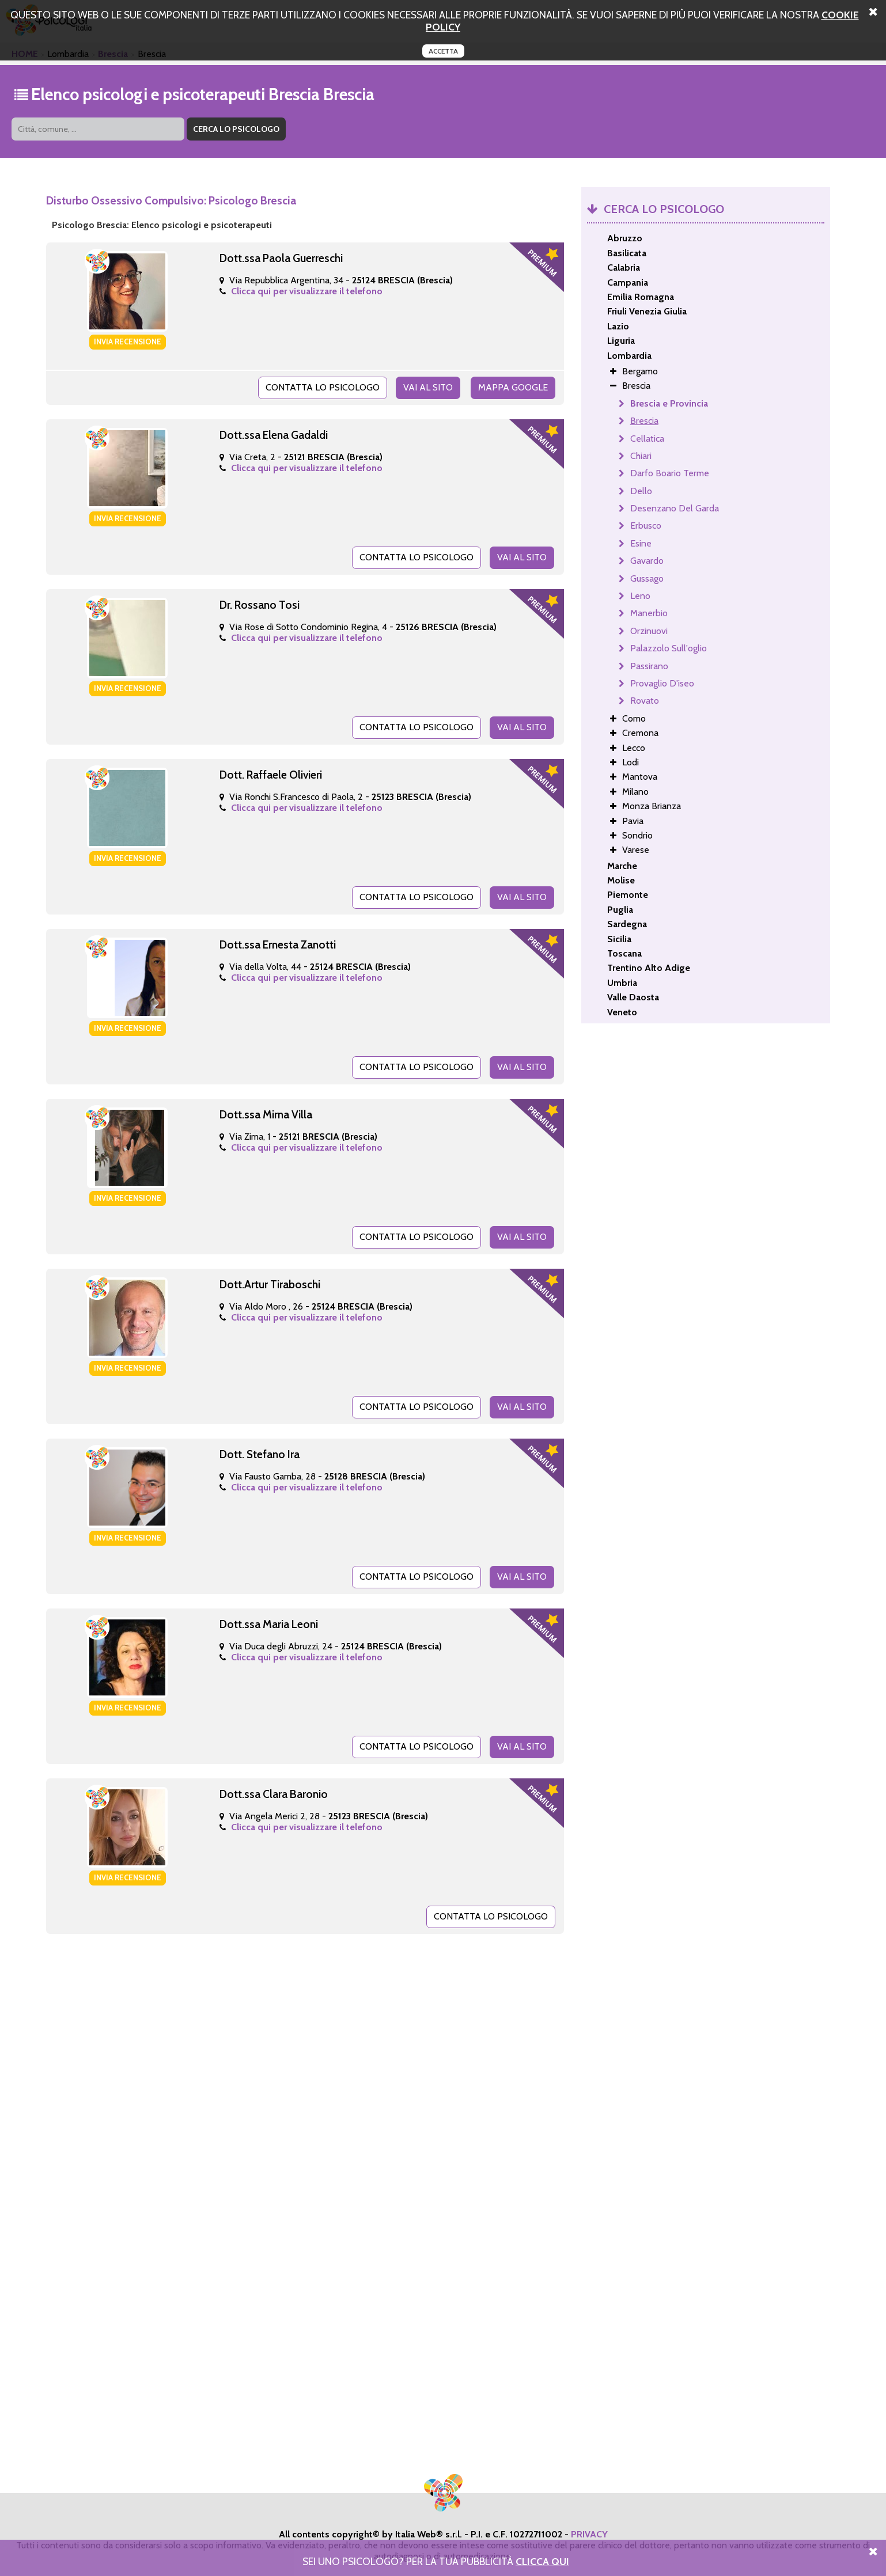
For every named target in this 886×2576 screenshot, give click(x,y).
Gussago (647, 578)
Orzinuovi (649, 630)
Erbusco (645, 525)
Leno (640, 595)
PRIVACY (589, 2534)
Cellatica (647, 438)
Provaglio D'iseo (662, 683)
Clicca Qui (542, 2561)
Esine (641, 543)
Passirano (649, 666)
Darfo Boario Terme (669, 473)
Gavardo (647, 560)
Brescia (644, 420)
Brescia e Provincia (669, 403)
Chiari (641, 455)
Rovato (644, 700)
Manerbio (649, 613)
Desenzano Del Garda (674, 508)
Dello (641, 490)
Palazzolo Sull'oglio (668, 648)
